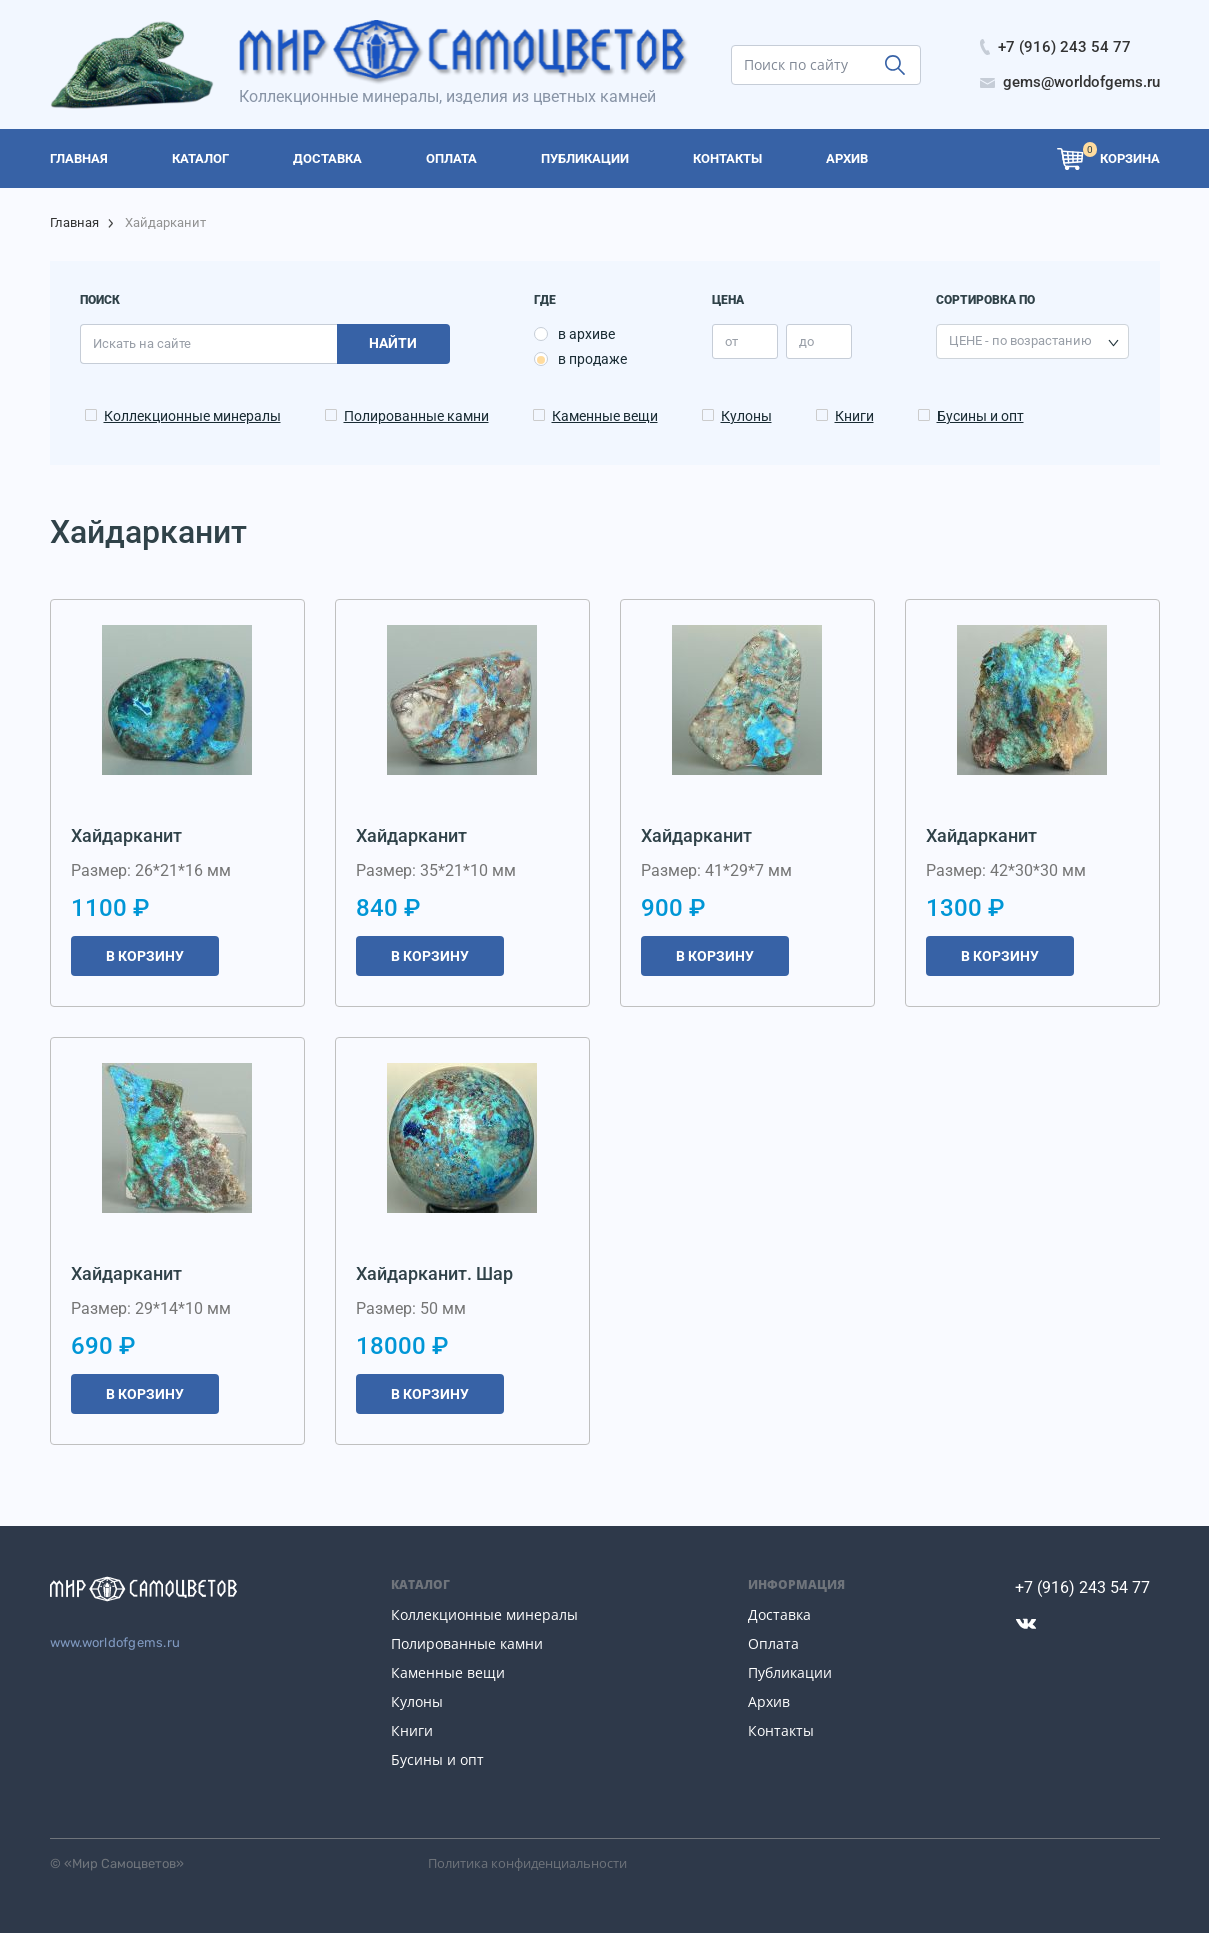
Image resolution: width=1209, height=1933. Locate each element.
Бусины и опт (980, 416)
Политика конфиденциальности (527, 1863)
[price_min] (745, 341)
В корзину (145, 956)
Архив (769, 1701)
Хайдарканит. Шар (434, 1273)
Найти (393, 343)
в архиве (586, 334)
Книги (854, 416)
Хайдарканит (126, 835)
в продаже (592, 359)
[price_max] (819, 341)
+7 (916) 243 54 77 (1082, 1587)
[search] (826, 65)
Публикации (790, 1672)
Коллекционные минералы (192, 416)
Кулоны (746, 416)
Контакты (781, 1730)
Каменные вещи (605, 416)
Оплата (773, 1643)
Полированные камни (416, 416)
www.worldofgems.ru (115, 1642)
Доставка (779, 1614)
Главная (74, 222)
